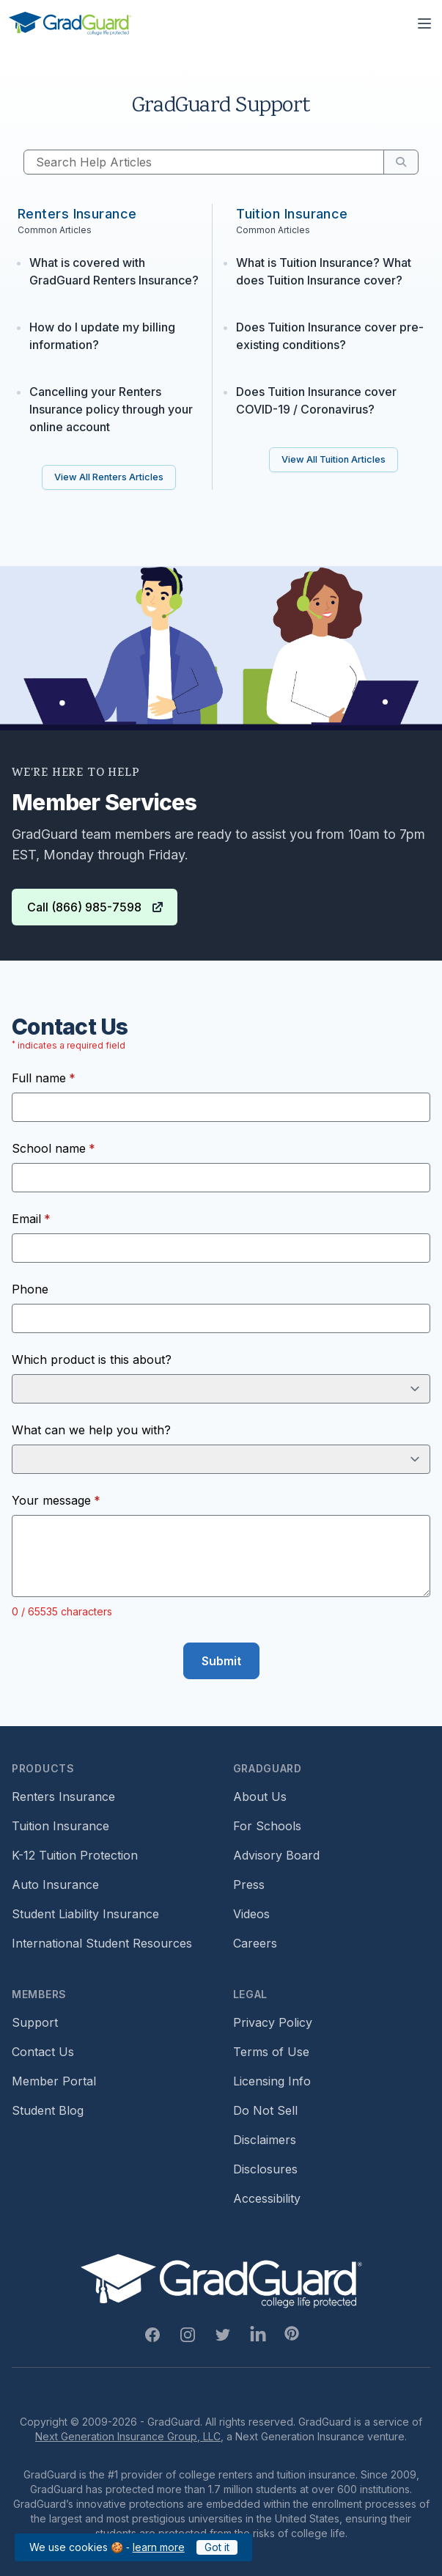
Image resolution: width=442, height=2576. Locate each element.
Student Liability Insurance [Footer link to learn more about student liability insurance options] (85, 1914)
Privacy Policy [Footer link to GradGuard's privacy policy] (272, 2022)
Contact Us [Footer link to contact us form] (43, 2051)
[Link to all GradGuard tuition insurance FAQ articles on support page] (333, 459)
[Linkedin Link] (258, 2335)
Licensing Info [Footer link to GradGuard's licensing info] (272, 2081)
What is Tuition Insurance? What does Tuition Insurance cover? (323, 271)
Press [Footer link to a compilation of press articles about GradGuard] (249, 1884)
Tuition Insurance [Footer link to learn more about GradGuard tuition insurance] (60, 1826)
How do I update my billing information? (102, 336)
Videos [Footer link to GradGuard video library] (251, 1914)
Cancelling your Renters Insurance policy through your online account (111, 409)
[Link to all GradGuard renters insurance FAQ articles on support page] (109, 477)
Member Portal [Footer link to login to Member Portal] (54, 2081)
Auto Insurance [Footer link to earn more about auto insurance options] (55, 1884)
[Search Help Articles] (203, 162)
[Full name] (221, 1107)
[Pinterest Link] (291, 2333)
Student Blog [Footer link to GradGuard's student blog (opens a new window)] (48, 2110)
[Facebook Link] (152, 2335)
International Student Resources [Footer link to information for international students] (102, 1943)
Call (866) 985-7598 (96, 907)
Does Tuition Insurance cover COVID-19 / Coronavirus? (316, 400)
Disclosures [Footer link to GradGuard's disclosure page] (265, 2169)
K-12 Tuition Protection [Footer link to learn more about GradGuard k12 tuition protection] (75, 1855)
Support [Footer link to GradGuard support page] (35, 2022)
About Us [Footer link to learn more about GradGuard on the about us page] (260, 1796)
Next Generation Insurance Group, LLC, (129, 2436)
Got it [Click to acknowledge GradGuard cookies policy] (217, 2547)
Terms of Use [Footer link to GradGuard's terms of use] (271, 2051)
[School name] (221, 1177)
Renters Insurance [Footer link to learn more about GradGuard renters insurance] (63, 1796)
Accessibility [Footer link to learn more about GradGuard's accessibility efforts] (267, 2198)
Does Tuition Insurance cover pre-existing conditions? (330, 336)
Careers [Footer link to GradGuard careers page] (255, 1943)
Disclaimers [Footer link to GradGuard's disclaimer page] (264, 2139)
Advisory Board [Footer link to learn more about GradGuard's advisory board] (276, 1855)
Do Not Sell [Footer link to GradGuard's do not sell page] (265, 2110)
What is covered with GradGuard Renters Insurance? (114, 271)
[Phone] (221, 1318)
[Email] (221, 1248)
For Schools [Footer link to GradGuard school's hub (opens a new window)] (267, 1826)
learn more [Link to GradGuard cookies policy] (159, 2547)
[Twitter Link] (223, 2335)
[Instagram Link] (187, 2335)
